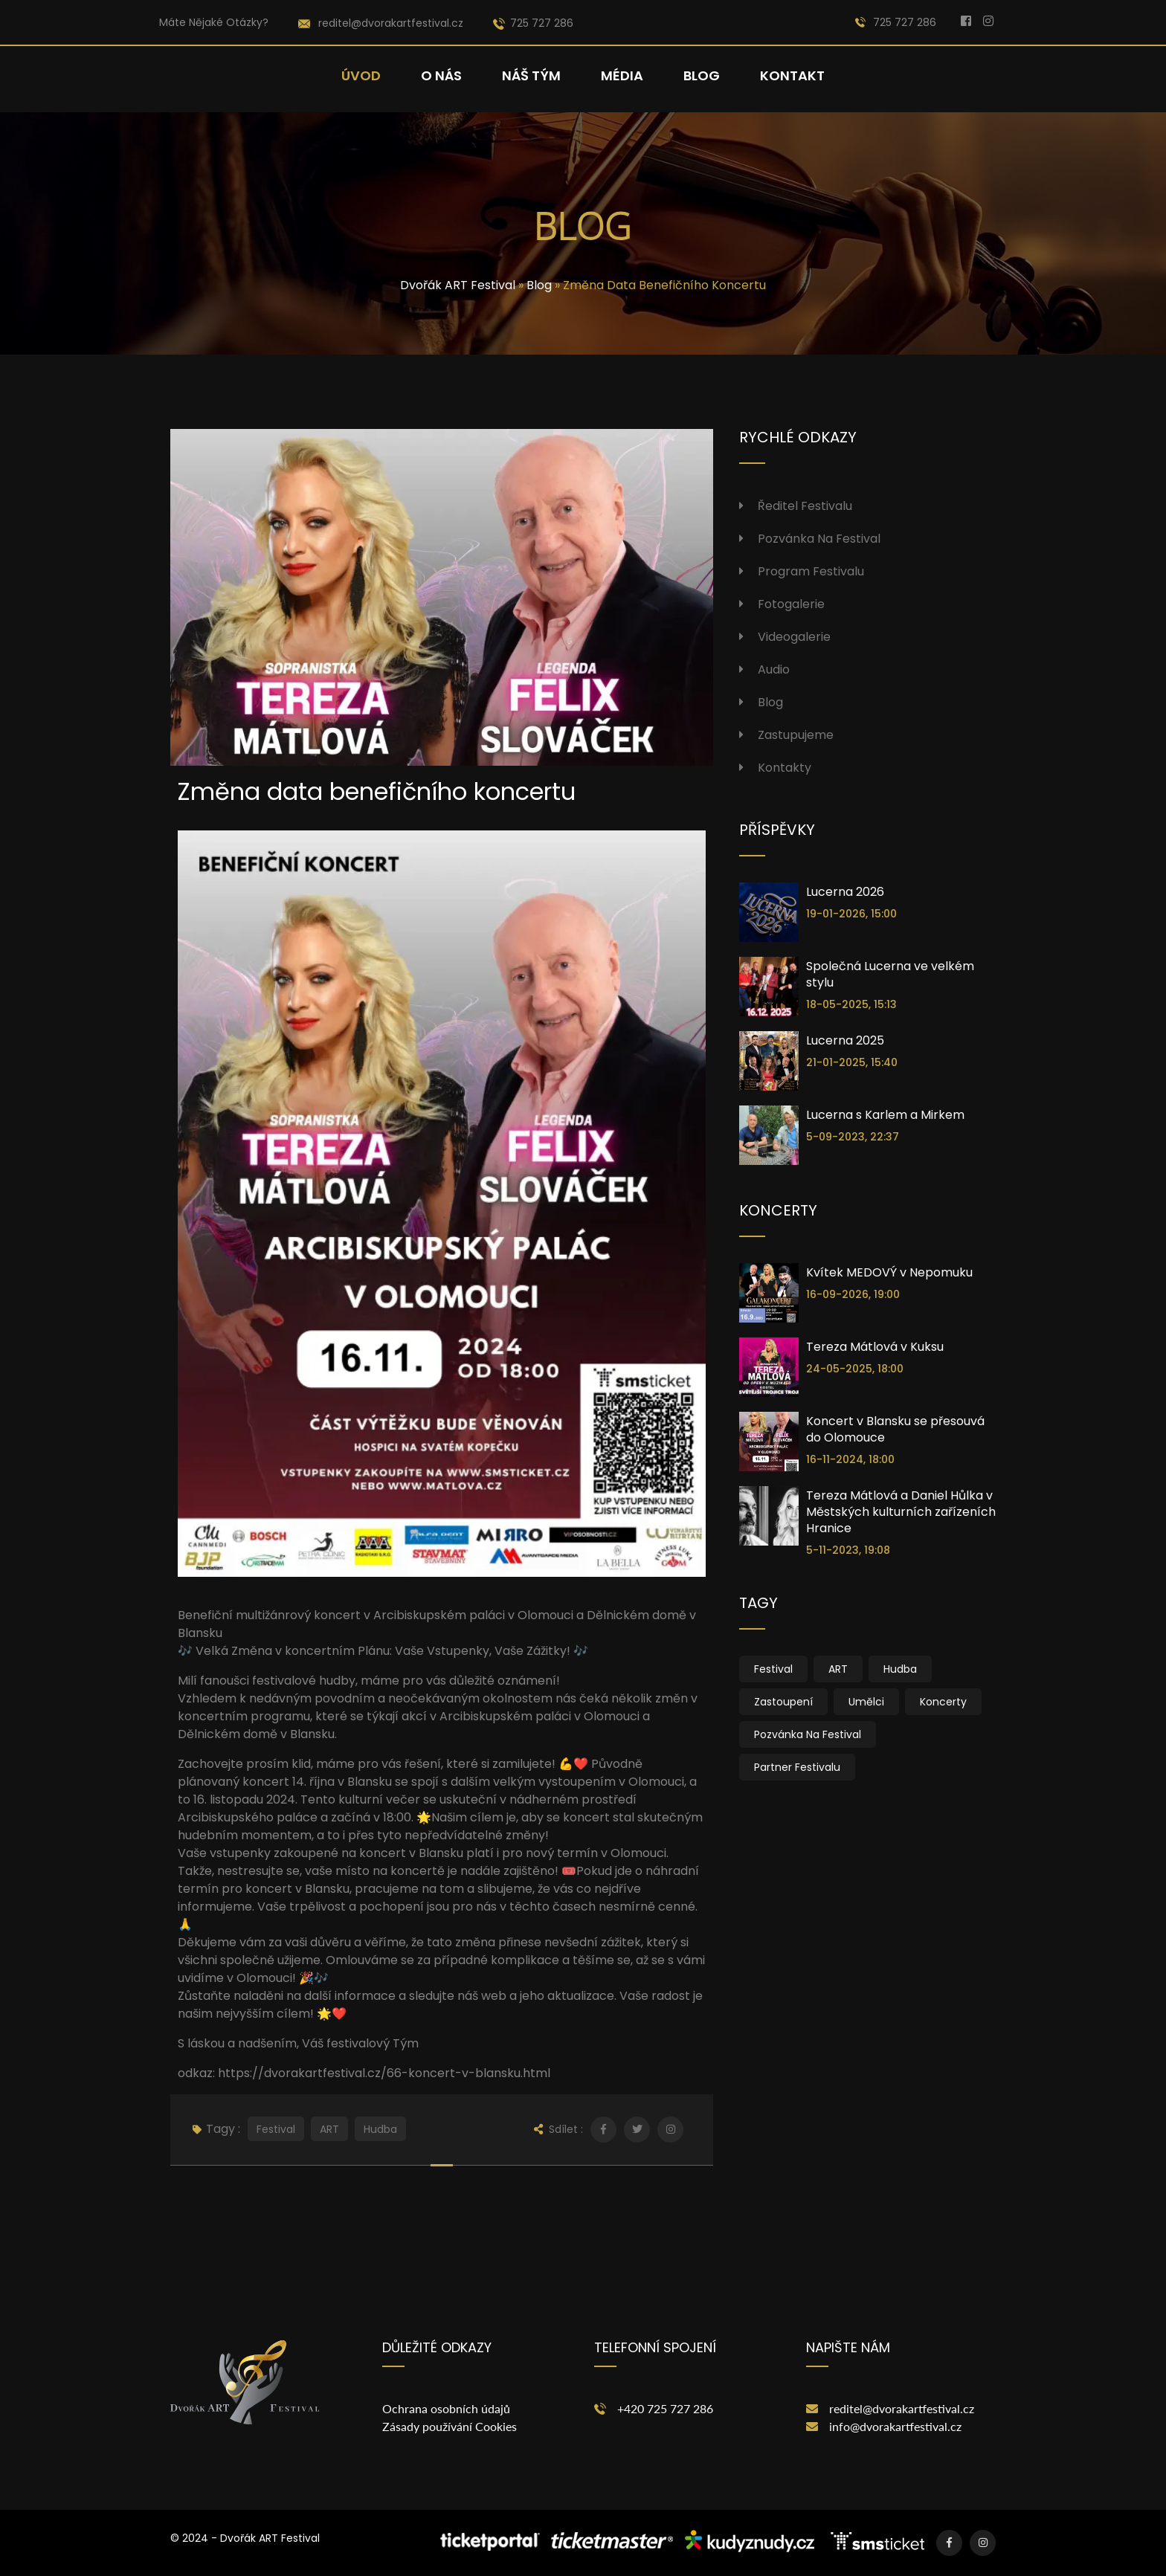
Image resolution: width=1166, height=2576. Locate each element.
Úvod (361, 75)
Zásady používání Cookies (449, 2426)
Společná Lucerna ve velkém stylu (890, 974)
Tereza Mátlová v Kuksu (875, 1346)
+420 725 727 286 (665, 2408)
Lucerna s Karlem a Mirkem (885, 1114)
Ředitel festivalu (795, 505)
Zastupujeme (786, 734)
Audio (764, 669)
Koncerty (943, 1701)
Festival (276, 2129)
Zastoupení (783, 1701)
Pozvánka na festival (809, 538)
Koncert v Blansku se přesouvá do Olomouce (895, 1429)
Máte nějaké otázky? (213, 22)
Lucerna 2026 (845, 891)
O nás (441, 75)
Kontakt (792, 75)
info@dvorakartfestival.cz (895, 2426)
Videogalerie (785, 636)
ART (329, 2129)
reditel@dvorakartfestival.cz (901, 2408)
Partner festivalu (797, 1767)
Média (622, 75)
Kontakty (775, 767)
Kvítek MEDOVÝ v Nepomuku (889, 1272)
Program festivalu (801, 571)
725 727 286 (895, 22)
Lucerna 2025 (845, 1040)
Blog (701, 75)
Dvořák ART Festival (457, 285)
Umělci (866, 1701)
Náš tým (531, 75)
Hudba (380, 2129)
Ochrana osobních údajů (446, 2408)
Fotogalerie (782, 604)
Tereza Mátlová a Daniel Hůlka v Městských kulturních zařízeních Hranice (901, 1512)
